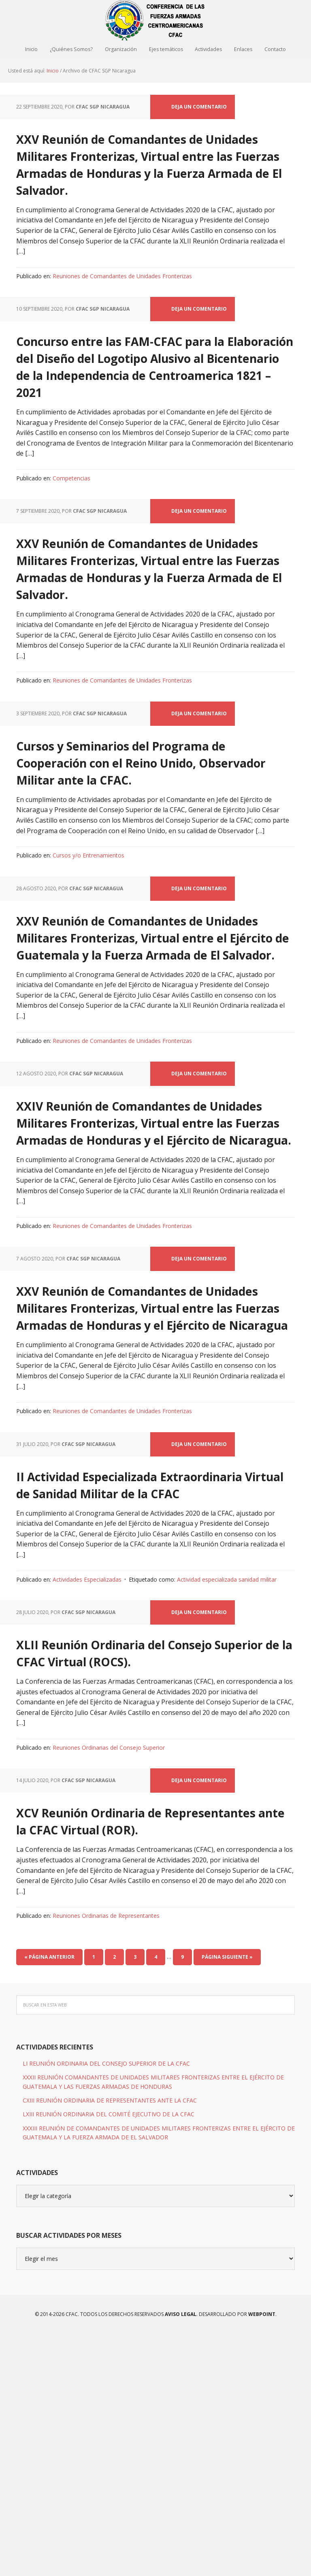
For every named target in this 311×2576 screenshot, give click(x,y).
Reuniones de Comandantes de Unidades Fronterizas (122, 296)
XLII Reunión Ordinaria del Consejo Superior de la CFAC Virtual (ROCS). (133, 1867)
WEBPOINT (261, 2556)
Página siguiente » (227, 2198)
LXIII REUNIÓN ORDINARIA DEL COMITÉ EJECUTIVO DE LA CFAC (108, 2356)
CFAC (155, 20)
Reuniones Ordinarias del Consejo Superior (109, 1972)
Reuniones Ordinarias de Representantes (106, 2157)
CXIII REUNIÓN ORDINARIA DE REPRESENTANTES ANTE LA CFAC (110, 2342)
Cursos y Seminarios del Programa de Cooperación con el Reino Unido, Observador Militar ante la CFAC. (154, 841)
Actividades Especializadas (87, 1787)
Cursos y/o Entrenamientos (88, 944)
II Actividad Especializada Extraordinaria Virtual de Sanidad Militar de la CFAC (127, 1681)
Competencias (71, 533)
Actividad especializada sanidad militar (227, 1787)
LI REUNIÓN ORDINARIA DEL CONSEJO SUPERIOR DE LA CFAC (106, 2305)
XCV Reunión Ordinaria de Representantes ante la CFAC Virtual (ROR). (139, 2052)
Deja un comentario (199, 110)
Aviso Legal (180, 2556)
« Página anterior (49, 2198)
